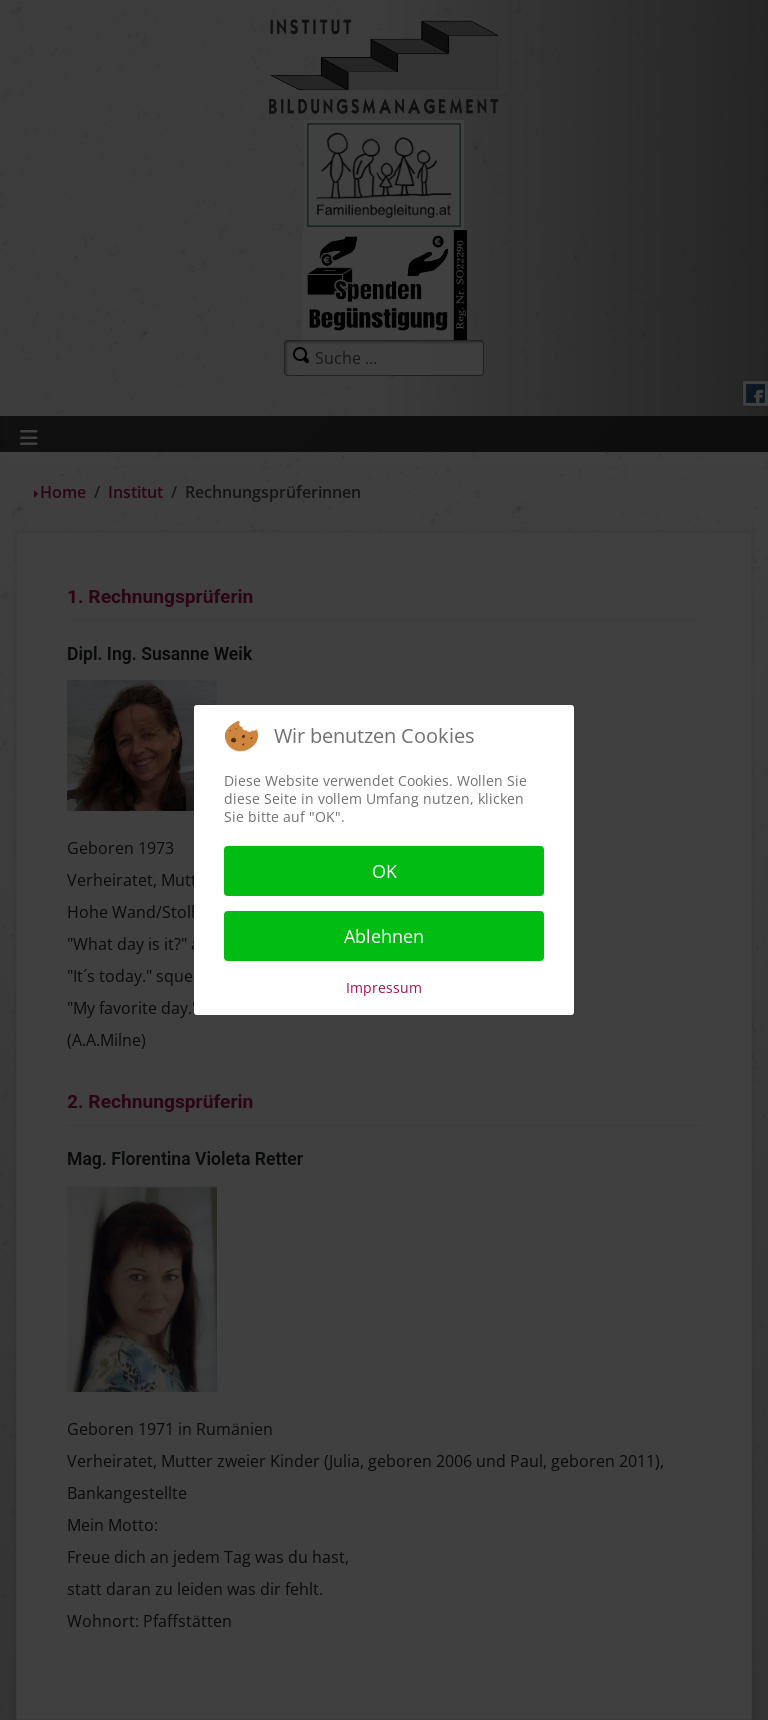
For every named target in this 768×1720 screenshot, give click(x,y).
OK (384, 871)
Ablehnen (384, 936)
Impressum (384, 987)
